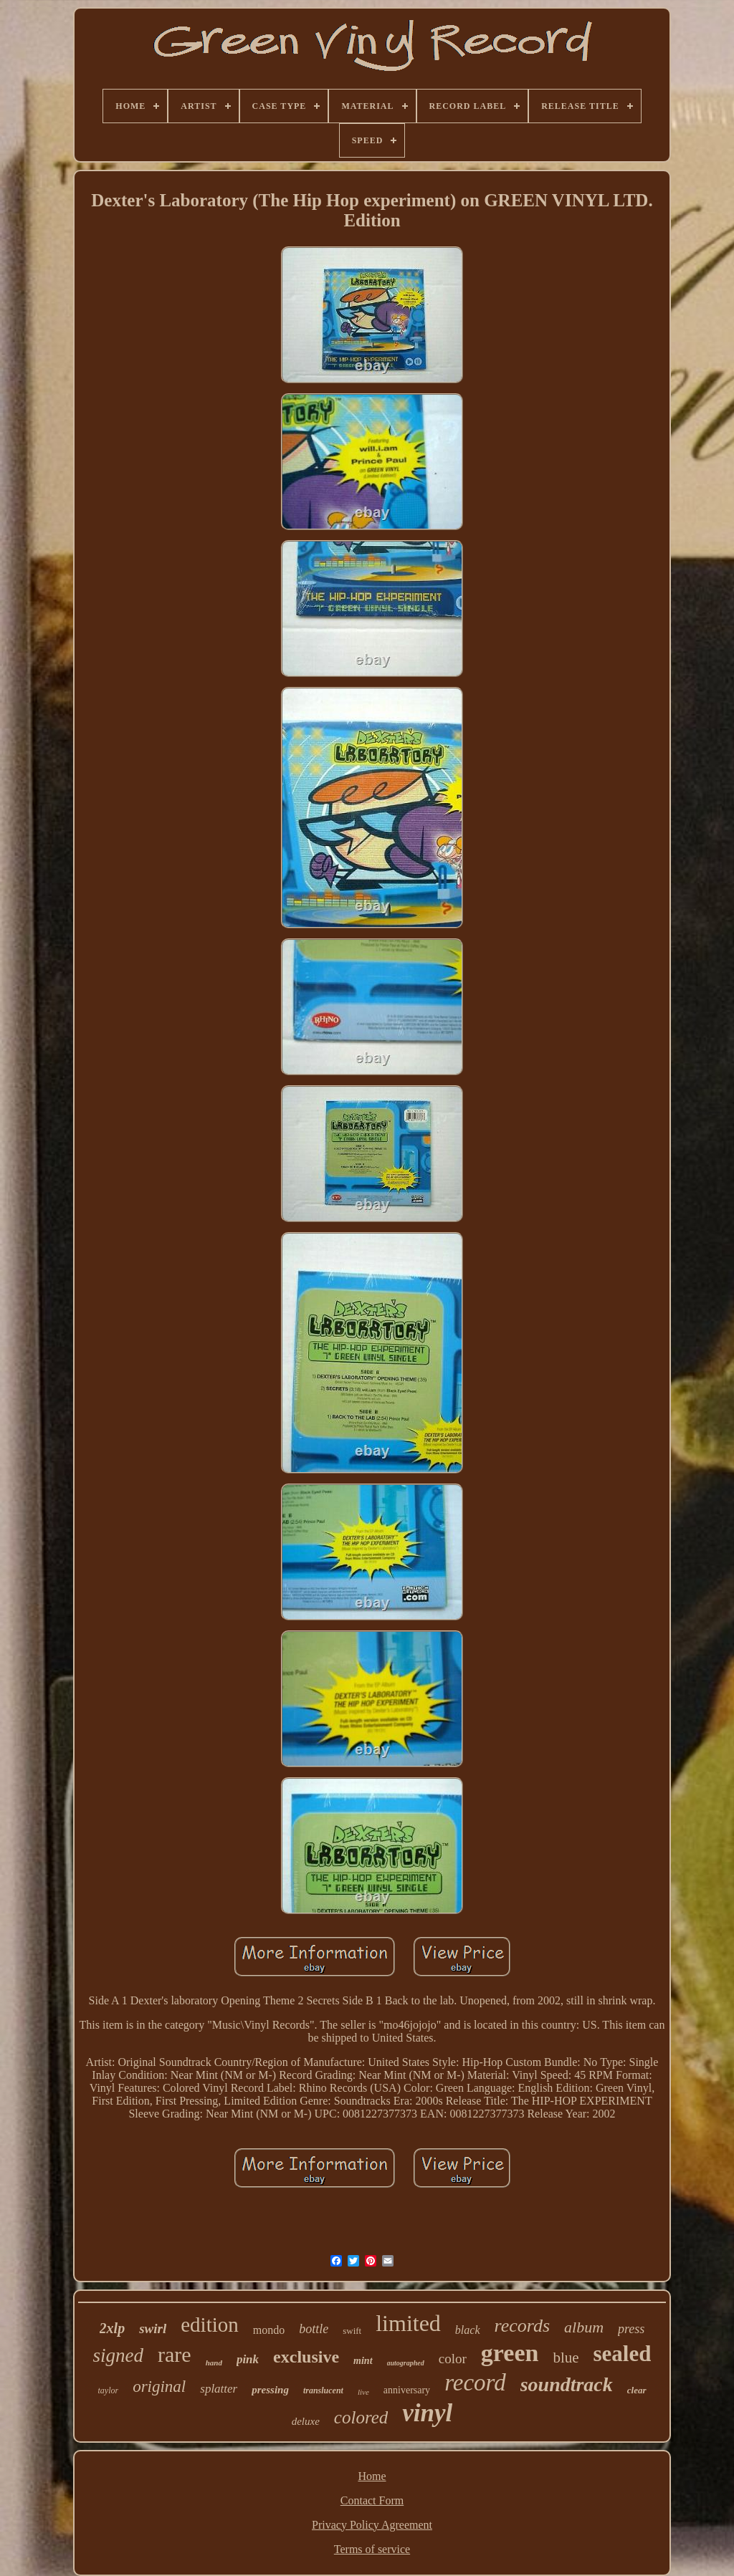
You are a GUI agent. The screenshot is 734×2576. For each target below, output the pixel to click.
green (510, 2353)
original (159, 2386)
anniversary (406, 2390)
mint (362, 2360)
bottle (313, 2329)
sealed (623, 2353)
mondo (269, 2330)
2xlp (112, 2328)
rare (174, 2354)
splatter (218, 2388)
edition (210, 2324)
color (453, 2358)
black (467, 2330)
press (631, 2329)
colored (361, 2417)
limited (408, 2323)
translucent (323, 2390)
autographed (405, 2363)
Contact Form (372, 2500)
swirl (152, 2328)
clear (637, 2390)
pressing (270, 2389)
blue (565, 2357)
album (584, 2327)
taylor (107, 2390)
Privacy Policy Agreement (372, 2525)
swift (352, 2330)
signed (118, 2355)
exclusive (306, 2356)
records (522, 2325)
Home (372, 2476)
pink (248, 2359)
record (475, 2382)
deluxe (306, 2421)
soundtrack (566, 2384)
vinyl (427, 2413)
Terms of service (372, 2549)
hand (214, 2362)
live (363, 2392)
